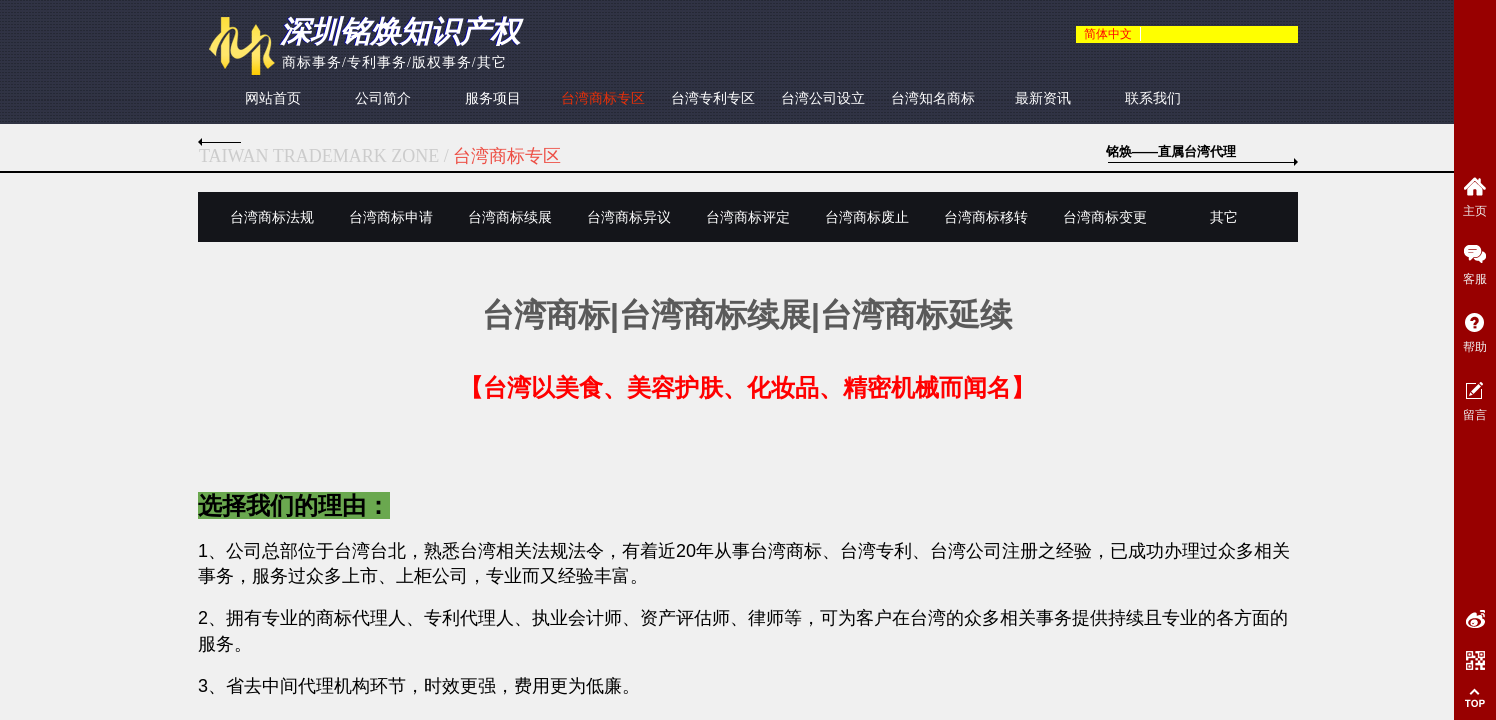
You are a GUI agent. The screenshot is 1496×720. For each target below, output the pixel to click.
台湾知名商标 (933, 98)
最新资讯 (1043, 98)
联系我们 (1153, 98)
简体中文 (1108, 34)
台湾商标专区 (603, 98)
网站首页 (273, 98)
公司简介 (383, 98)
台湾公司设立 (823, 98)
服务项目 (493, 98)
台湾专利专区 (713, 98)
